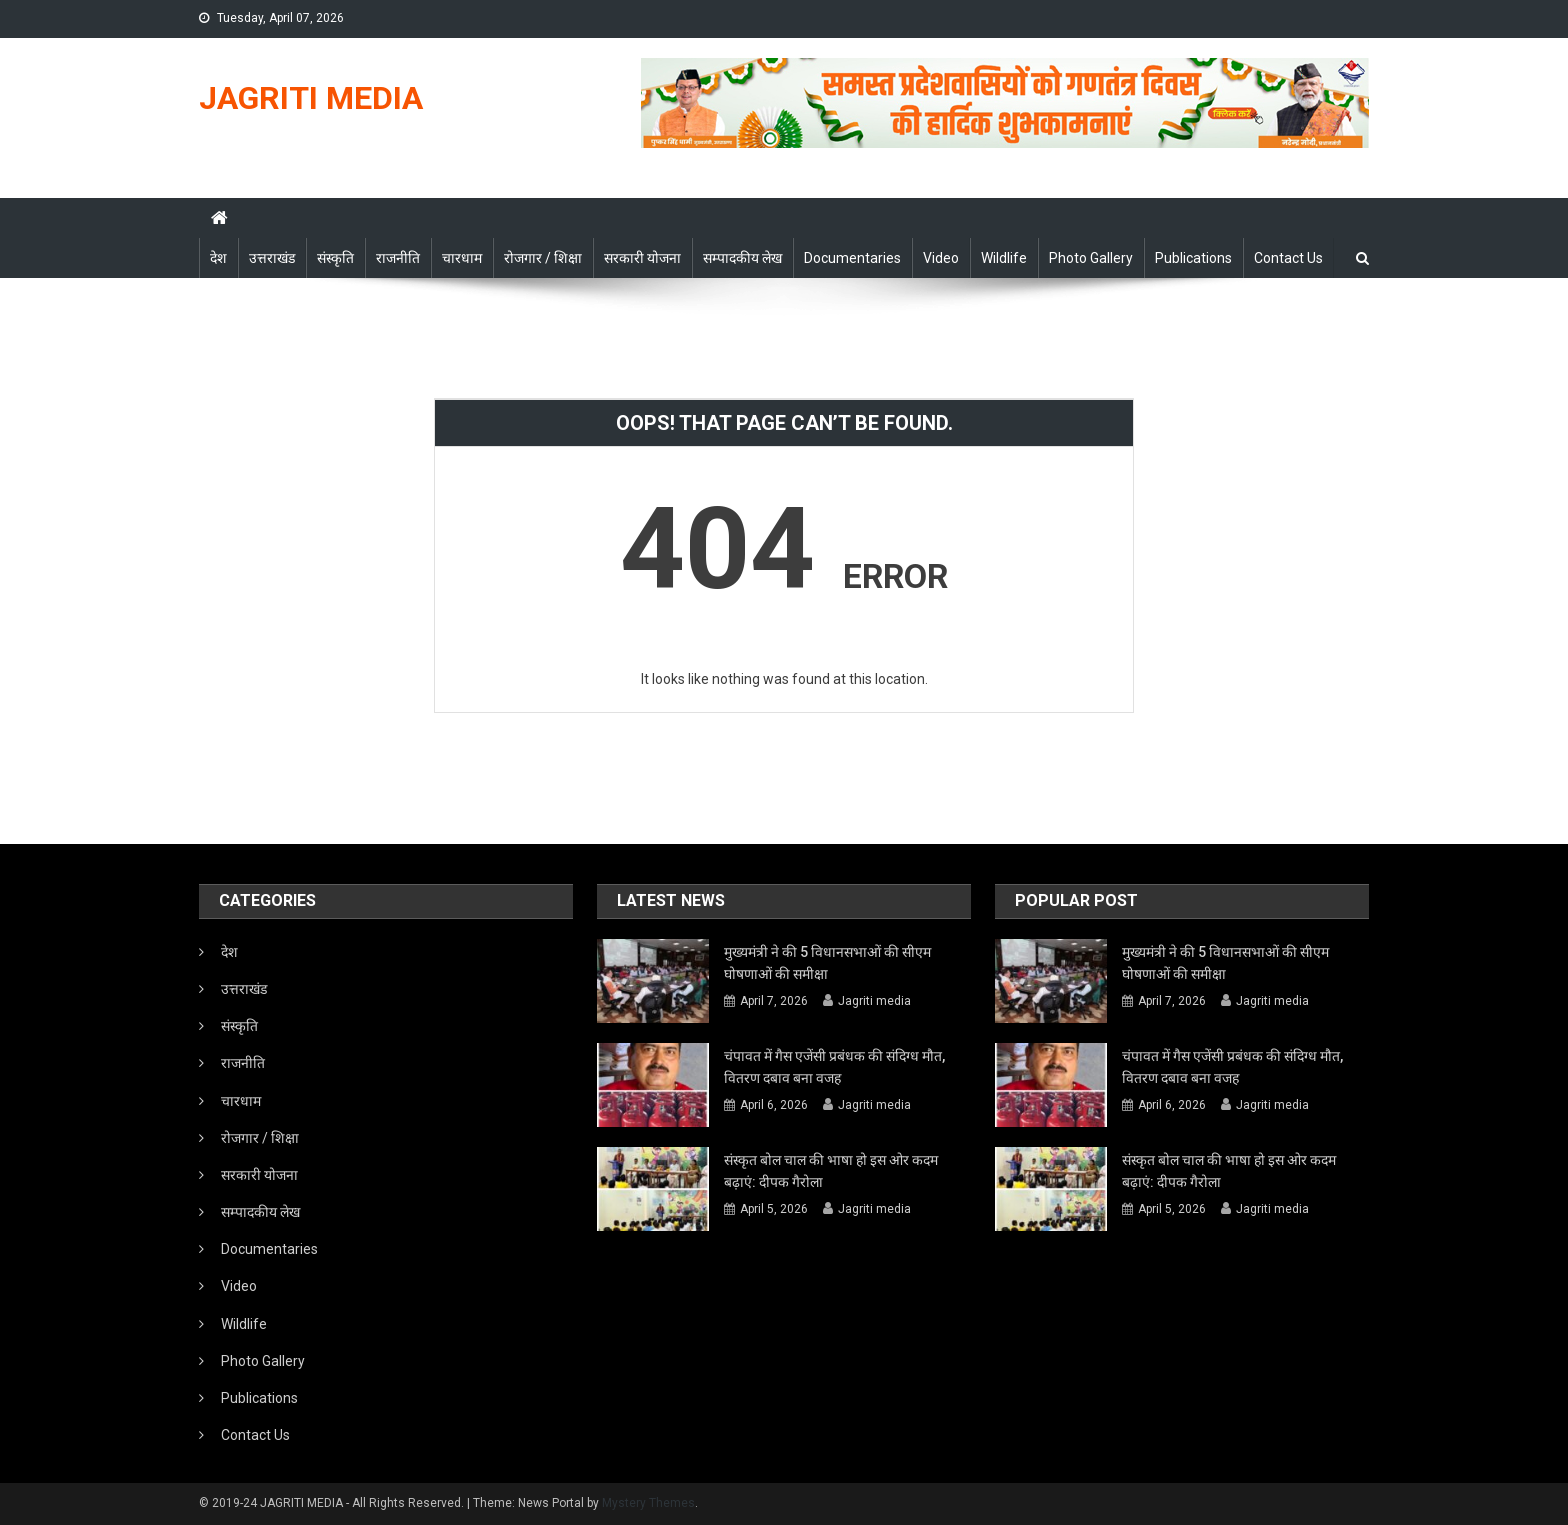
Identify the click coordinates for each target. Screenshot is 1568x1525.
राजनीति (398, 258)
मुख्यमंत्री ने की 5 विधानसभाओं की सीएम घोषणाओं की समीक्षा (827, 963)
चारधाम (462, 258)
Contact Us (1288, 258)
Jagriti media (874, 1001)
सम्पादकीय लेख (742, 258)
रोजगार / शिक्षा (543, 258)
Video (941, 258)
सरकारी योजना (642, 258)
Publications (1193, 258)
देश (218, 258)
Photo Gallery (1091, 258)
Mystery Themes (648, 1503)
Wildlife (1004, 258)
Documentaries (852, 258)
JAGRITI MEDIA (311, 98)
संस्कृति (335, 258)
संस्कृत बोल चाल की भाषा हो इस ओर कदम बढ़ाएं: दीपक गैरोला (831, 1171)
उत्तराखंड (272, 258)
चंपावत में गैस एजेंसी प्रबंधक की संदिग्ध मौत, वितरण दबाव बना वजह (834, 1067)
